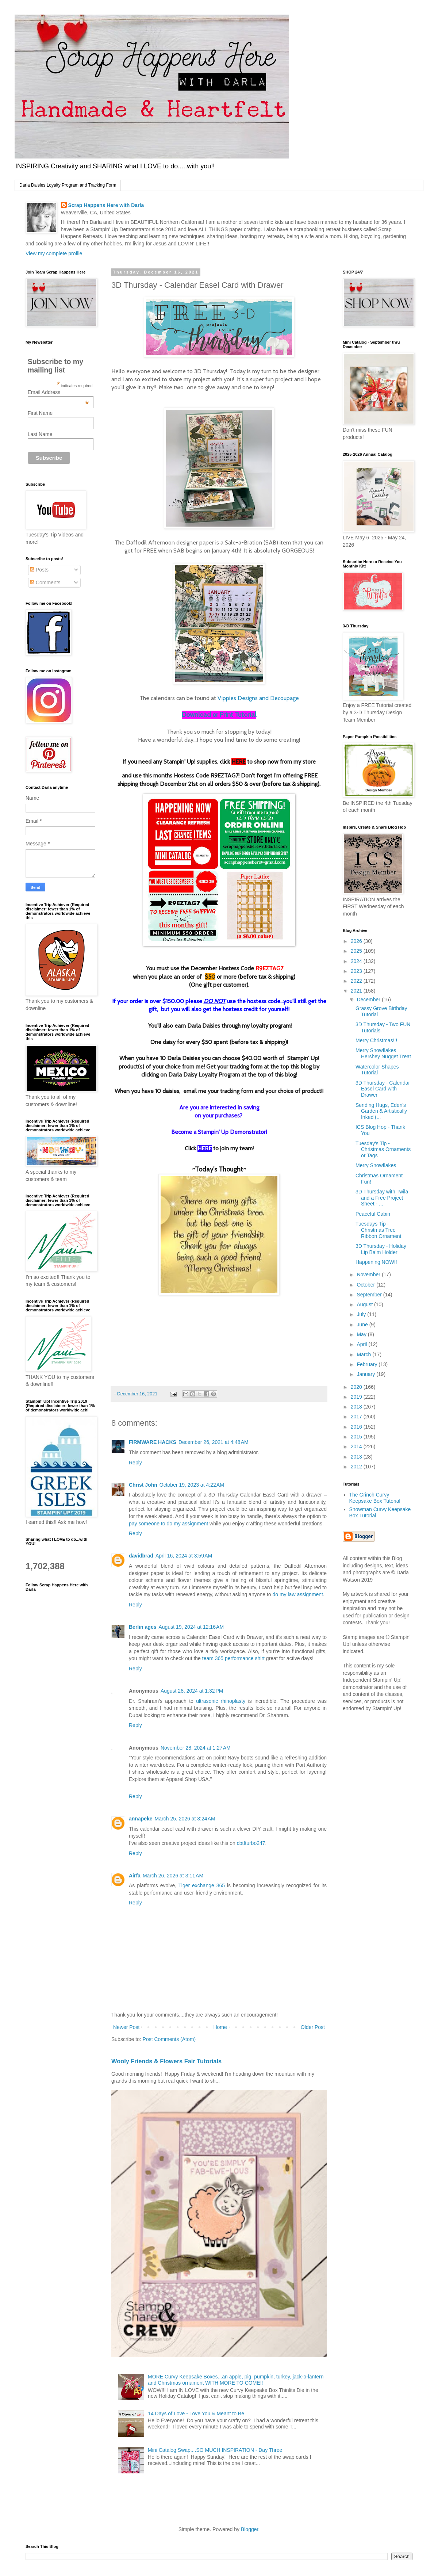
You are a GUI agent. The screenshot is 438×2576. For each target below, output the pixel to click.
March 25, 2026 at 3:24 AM (185, 1819)
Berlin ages (142, 1627)
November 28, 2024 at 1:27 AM (196, 1748)
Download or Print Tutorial (219, 715)
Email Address (58, 392)
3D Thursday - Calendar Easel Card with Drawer (383, 1089)
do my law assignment (298, 1594)
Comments (45, 582)
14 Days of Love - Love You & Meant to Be (196, 2413)
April (362, 1344)
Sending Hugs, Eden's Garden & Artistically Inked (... (381, 1111)
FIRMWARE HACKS (152, 1442)
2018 (357, 1407)
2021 (357, 991)
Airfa (135, 1876)
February (368, 1364)
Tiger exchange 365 (201, 1885)
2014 (357, 1446)
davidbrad (141, 1556)
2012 (357, 1466)
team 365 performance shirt (233, 1658)
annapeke (141, 1819)
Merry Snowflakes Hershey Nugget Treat (383, 1053)
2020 (357, 1387)
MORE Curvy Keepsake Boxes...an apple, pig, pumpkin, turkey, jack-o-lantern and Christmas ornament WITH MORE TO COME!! (235, 2380)
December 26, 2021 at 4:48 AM (213, 1442)
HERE (238, 761)
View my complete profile (54, 253)
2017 (357, 1416)
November (369, 1274)
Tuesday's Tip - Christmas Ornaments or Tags (383, 1149)
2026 (357, 941)
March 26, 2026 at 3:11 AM (173, 1876)
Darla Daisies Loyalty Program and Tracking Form (67, 185)
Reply (135, 1462)
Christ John (143, 1485)
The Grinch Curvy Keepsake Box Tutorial (374, 1498)
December (369, 999)
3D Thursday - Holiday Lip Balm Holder (381, 1249)
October (366, 1285)
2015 (357, 1437)
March (364, 1354)
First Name (40, 413)
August (365, 1304)
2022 (357, 981)
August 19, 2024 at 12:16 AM (191, 1627)
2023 (357, 971)
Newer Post (126, 2027)
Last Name (40, 434)
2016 (357, 1427)
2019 (357, 1397)
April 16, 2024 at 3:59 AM (183, 1556)
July (362, 1314)
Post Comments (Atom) (169, 2039)
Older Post (313, 2027)
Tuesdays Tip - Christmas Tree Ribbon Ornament (379, 1230)
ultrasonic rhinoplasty (220, 1701)
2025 (357, 951)
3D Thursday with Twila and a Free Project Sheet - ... (382, 1198)
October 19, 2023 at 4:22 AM (192, 1485)
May (362, 1334)
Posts (39, 570)
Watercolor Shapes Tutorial (377, 1070)
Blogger (249, 2529)
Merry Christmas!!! (376, 1040)
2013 (357, 1457)
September (370, 1294)
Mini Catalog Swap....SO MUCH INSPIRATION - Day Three (215, 2450)
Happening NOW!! (376, 1262)
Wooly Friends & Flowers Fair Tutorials (166, 2061)
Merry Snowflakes (376, 1165)
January (366, 1374)
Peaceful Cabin (373, 1214)
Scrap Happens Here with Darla (106, 205)
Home (220, 2027)
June (363, 1324)
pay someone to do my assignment (168, 1523)
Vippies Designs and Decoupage (258, 698)
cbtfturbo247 (251, 1843)
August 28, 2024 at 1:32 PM (192, 1691)
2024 (357, 961)
